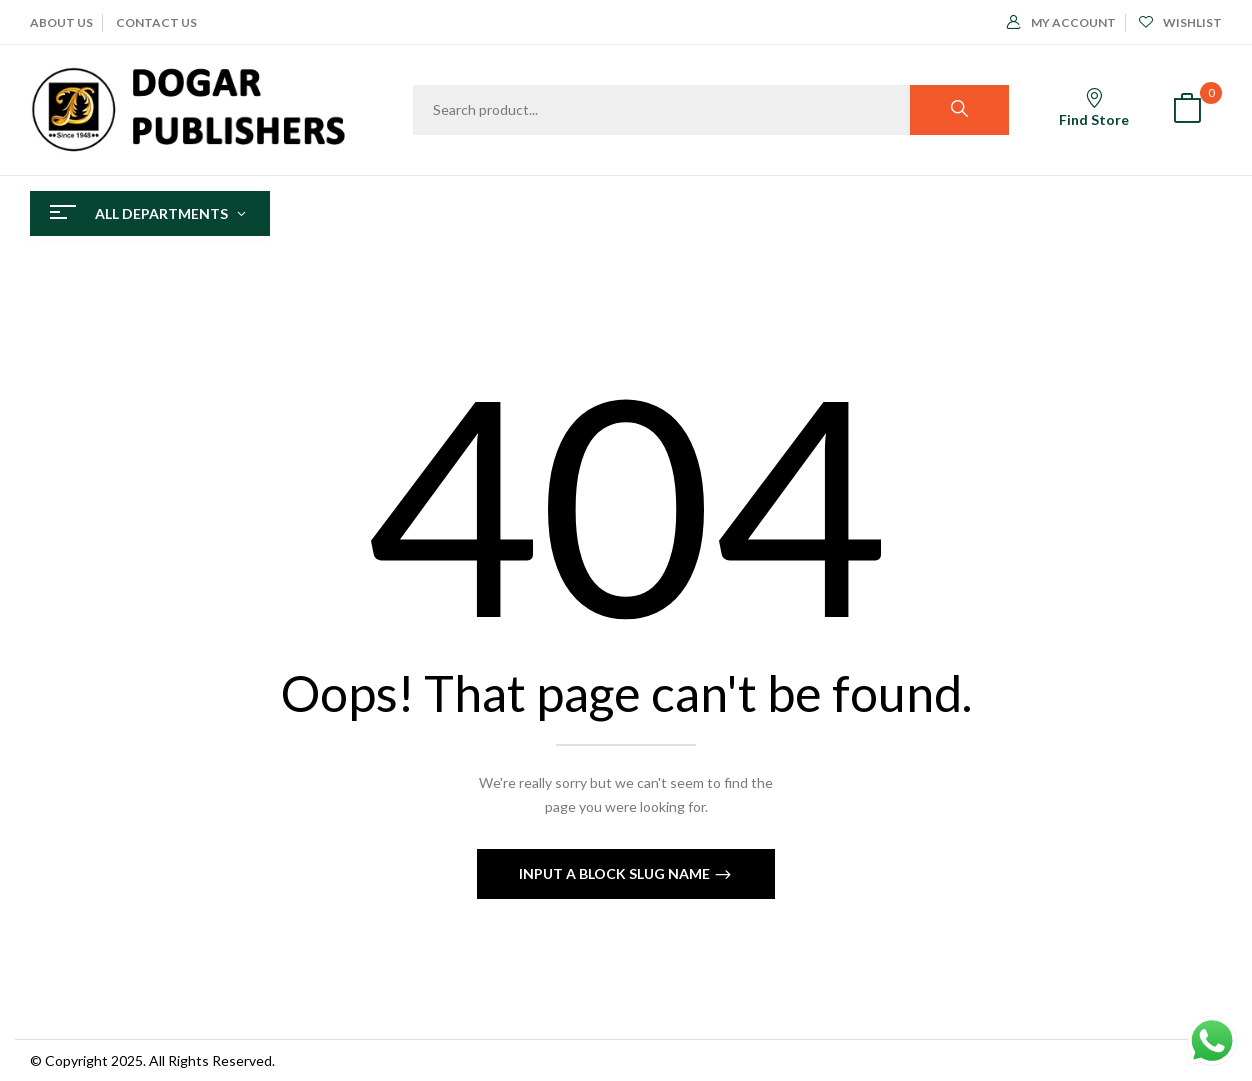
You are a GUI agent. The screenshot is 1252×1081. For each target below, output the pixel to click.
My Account (1061, 22)
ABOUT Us (61, 22)
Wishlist (1180, 22)
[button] (1187, 110)
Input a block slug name (616, 873)
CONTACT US (156, 22)
